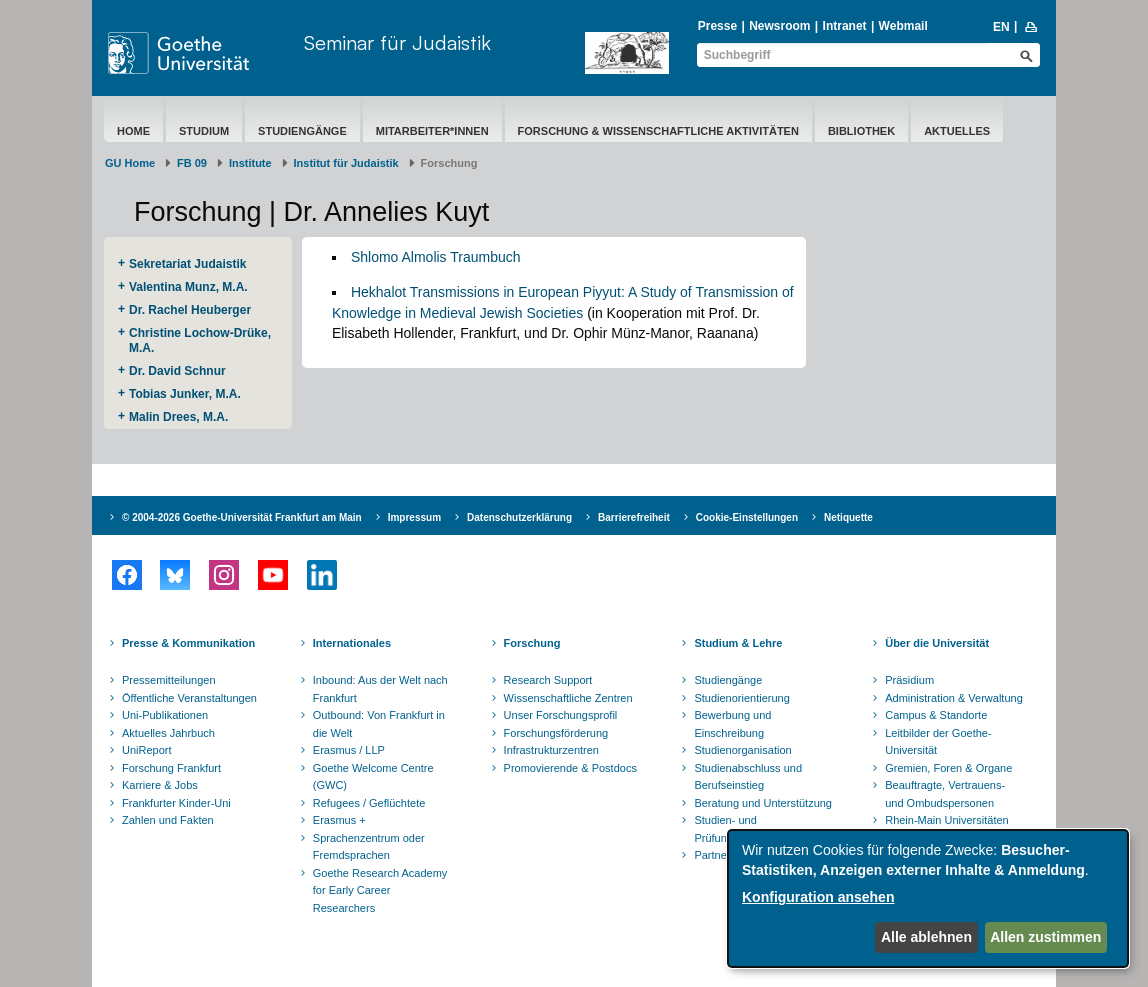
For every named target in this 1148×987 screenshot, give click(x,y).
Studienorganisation (742, 750)
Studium (204, 131)
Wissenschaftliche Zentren (568, 698)
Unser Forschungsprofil (561, 715)
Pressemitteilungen (169, 680)
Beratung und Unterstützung (763, 803)
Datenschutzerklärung (519, 517)
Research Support (548, 680)
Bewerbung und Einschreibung (732, 724)
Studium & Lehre (738, 643)
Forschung (532, 643)
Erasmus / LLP (349, 750)
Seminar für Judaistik (397, 42)
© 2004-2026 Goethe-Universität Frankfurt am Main (242, 517)
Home (133, 131)
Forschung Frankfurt (171, 768)
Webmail (903, 26)
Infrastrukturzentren (551, 750)
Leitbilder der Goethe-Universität (938, 742)
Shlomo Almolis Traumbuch (436, 257)
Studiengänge (302, 131)
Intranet (845, 26)
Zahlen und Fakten (168, 820)
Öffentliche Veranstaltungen (189, 698)
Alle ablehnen (926, 937)
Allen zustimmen (1045, 937)
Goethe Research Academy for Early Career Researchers (380, 890)
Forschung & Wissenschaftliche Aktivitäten (658, 131)
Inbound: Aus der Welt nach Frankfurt (380, 689)
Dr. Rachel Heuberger (190, 310)
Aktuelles (957, 131)
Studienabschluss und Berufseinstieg (748, 777)
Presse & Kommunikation (188, 643)
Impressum (414, 517)
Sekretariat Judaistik (187, 264)
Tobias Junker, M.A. (185, 394)
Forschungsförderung (556, 733)
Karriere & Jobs (160, 785)
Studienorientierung (741, 698)
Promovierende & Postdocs (570, 768)
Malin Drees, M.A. (178, 417)
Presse (717, 26)
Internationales (352, 643)
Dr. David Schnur (177, 371)
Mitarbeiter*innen (432, 131)
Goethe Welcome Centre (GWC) (373, 777)
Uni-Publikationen (165, 715)
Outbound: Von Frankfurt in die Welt (379, 724)
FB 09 (192, 163)
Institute (250, 163)
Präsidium (909, 680)
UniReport (147, 750)
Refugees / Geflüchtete (369, 803)
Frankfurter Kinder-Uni (176, 803)
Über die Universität (937, 643)
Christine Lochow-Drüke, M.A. (200, 340)
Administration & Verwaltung (954, 698)
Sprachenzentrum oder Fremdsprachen (369, 847)
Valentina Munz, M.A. (188, 287)
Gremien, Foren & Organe (948, 768)
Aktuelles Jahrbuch (168, 733)
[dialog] (928, 898)
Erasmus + (339, 820)
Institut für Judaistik (346, 163)
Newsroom (779, 26)
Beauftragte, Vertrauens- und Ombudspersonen (945, 794)
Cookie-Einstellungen (747, 517)
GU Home (130, 163)
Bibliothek (861, 131)
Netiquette (848, 517)
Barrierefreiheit (634, 517)
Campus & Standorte (936, 715)
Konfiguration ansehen (818, 897)
